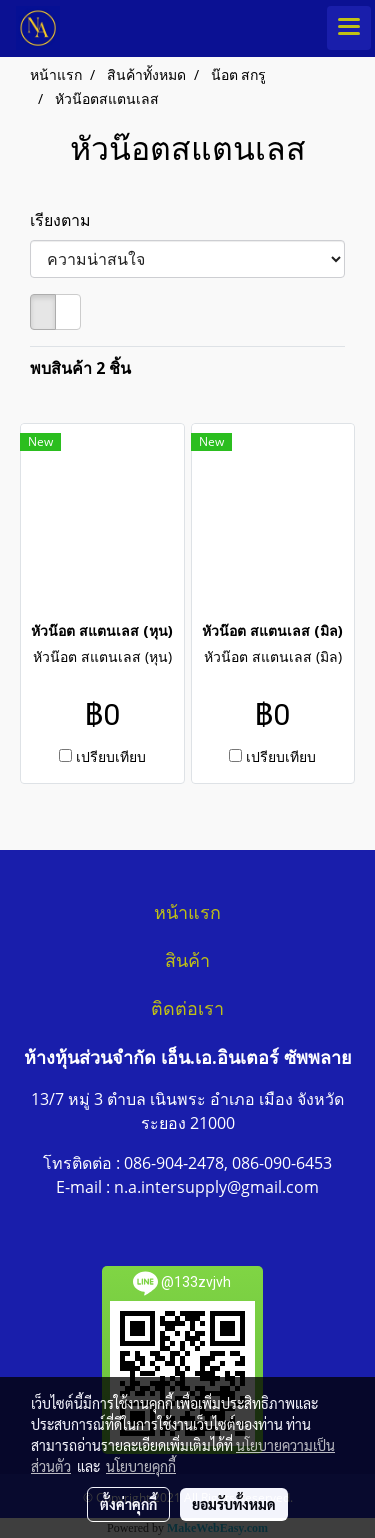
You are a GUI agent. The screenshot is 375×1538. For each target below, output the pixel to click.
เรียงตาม (66, 220)
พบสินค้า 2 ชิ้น (80, 368)
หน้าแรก (187, 913)
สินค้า (187, 961)
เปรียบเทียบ (111, 756)
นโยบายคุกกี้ (141, 1466)
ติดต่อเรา (187, 1009)
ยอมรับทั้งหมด (234, 1504)
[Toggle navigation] (349, 28)
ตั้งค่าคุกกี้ (128, 1504)
